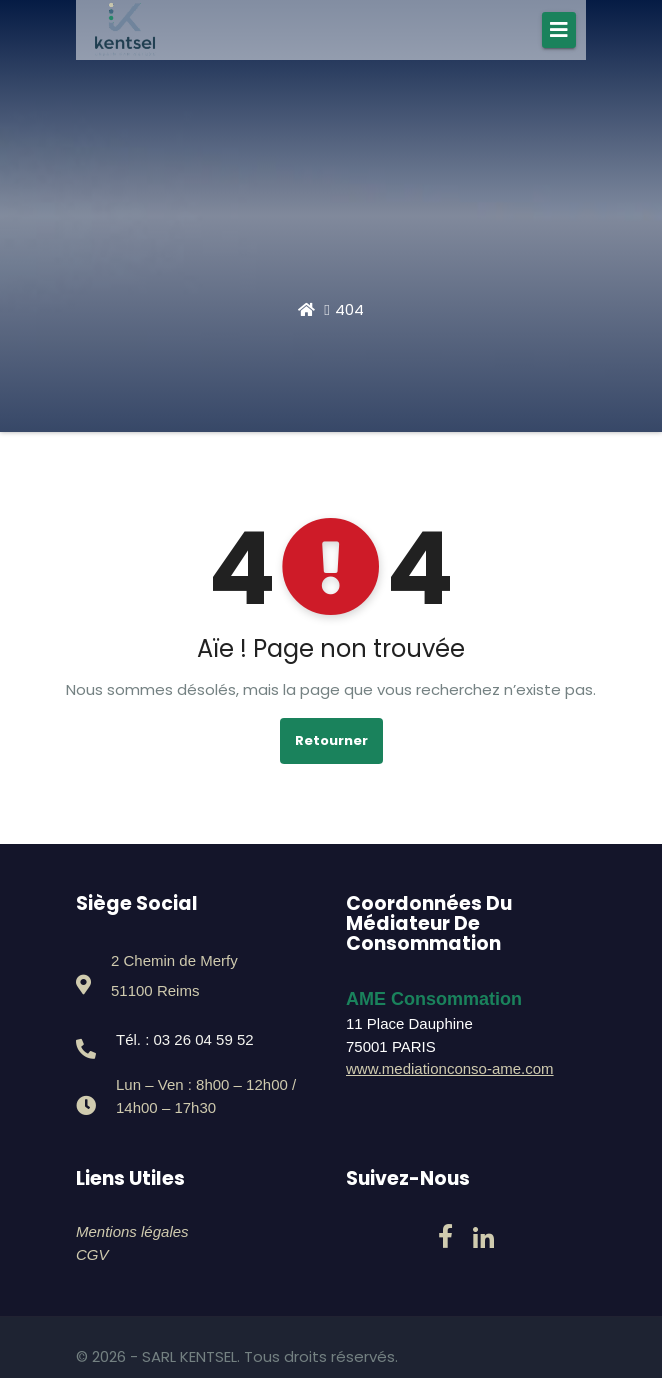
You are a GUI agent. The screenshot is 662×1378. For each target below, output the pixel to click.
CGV (92, 1254)
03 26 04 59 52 (204, 1039)
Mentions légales (132, 1231)
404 (349, 309)
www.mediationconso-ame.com (450, 1068)
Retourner (331, 740)
